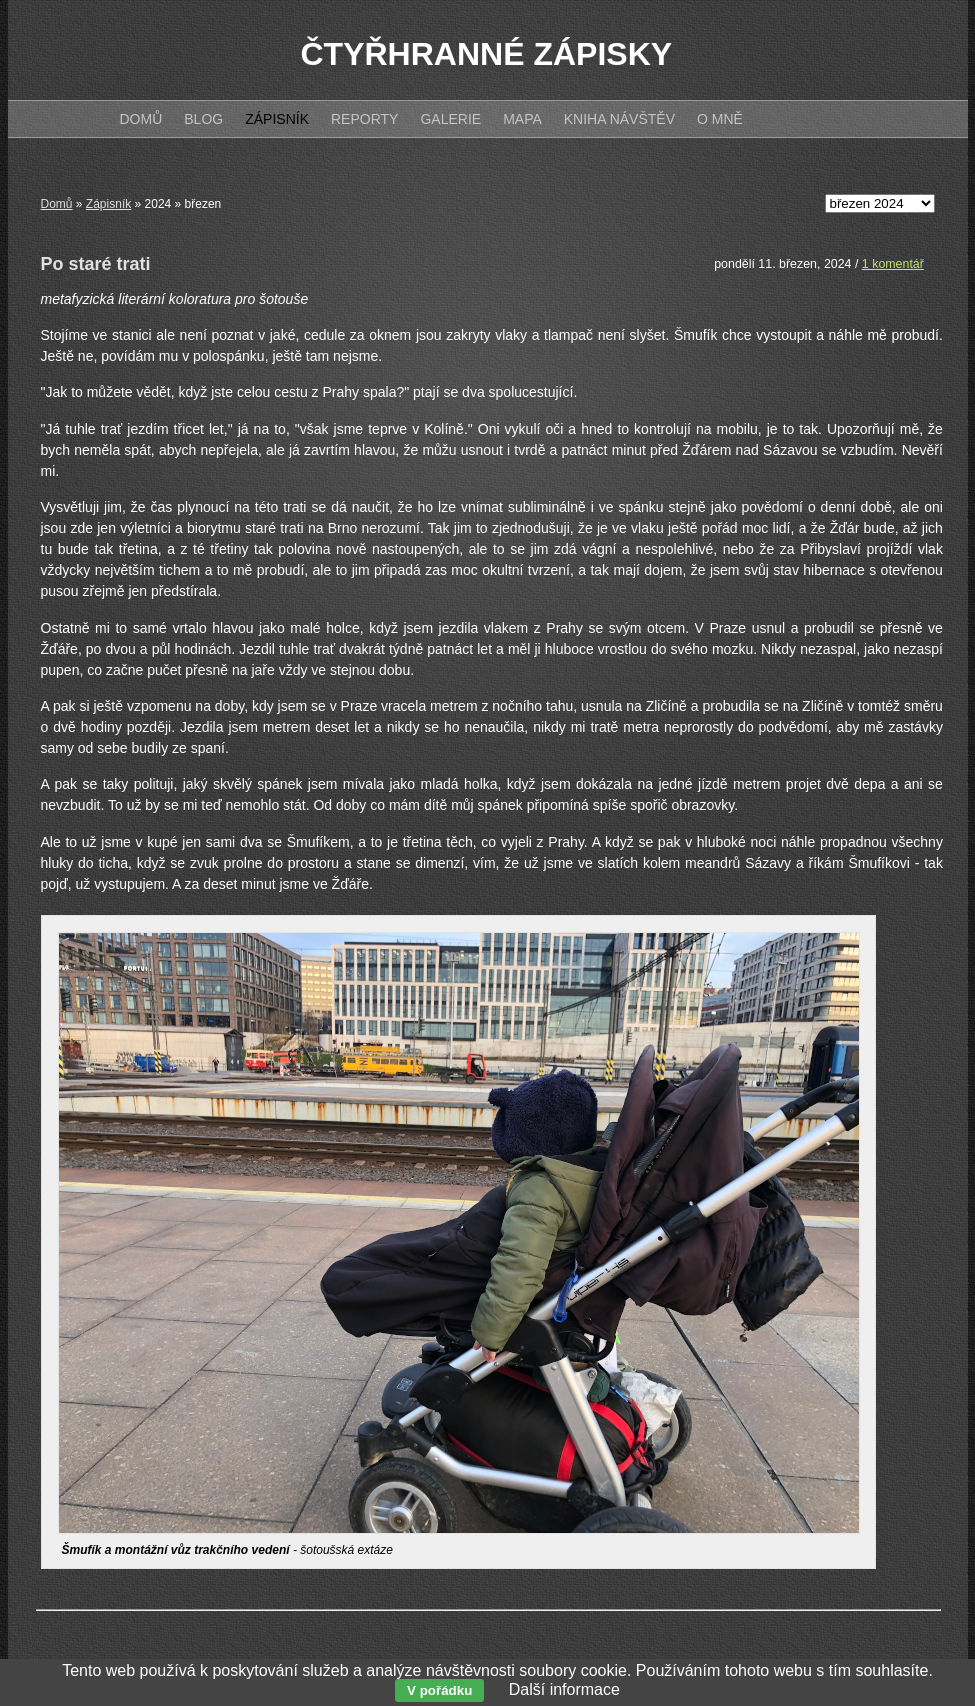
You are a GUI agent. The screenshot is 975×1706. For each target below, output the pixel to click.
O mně (720, 119)
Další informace (564, 1689)
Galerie (450, 119)
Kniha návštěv (619, 119)
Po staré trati (96, 264)
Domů (57, 204)
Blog (203, 119)
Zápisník (108, 204)
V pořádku (439, 1690)
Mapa (522, 119)
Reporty (364, 119)
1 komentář (893, 264)
